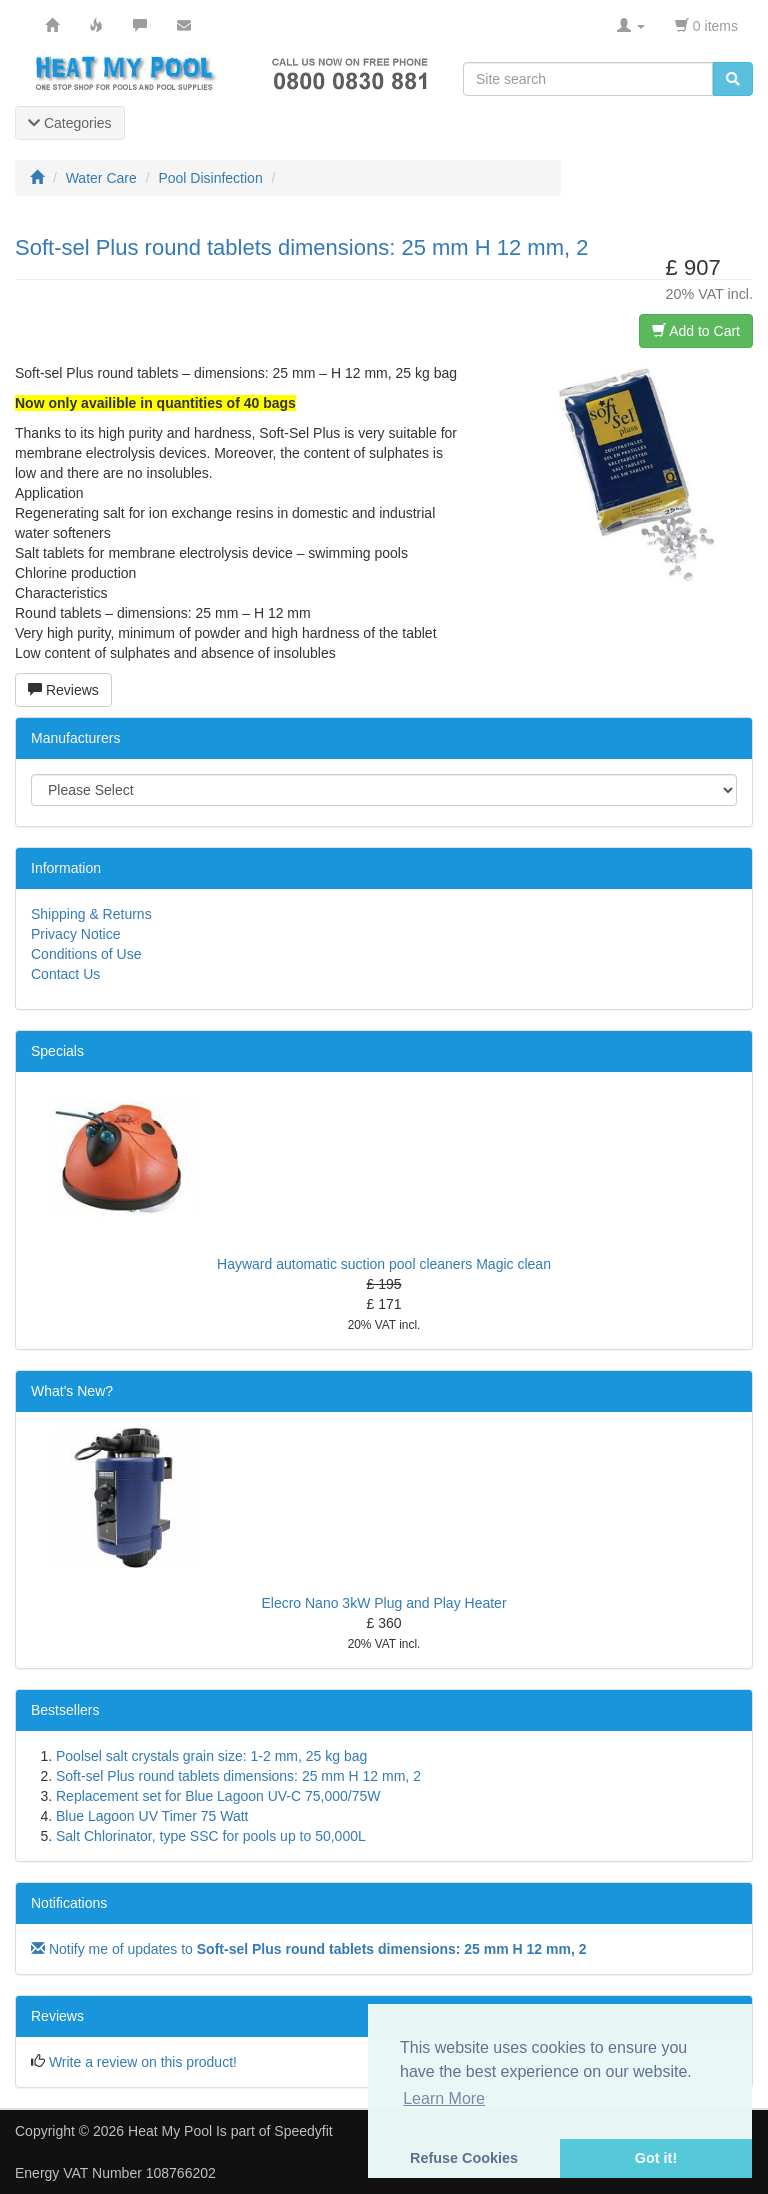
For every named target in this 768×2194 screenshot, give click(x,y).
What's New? (72, 1391)
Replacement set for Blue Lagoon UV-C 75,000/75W (218, 1796)
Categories (70, 123)
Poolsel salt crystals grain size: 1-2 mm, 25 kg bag (211, 1756)
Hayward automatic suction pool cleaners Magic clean (384, 1264)
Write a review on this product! (143, 2062)
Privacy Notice (75, 934)
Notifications (69, 1903)
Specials (57, 1051)
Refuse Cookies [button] (464, 2158)
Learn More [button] (444, 2098)
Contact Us (65, 974)
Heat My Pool (170, 2131)
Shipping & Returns (91, 914)
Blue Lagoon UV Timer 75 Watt (152, 1816)
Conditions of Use (86, 954)
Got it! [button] (656, 2158)
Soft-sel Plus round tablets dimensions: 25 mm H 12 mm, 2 (238, 1776)
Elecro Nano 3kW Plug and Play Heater (383, 1603)
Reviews (63, 690)
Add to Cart (696, 331)
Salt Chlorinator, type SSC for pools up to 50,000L (211, 1836)
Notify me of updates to (309, 1949)
